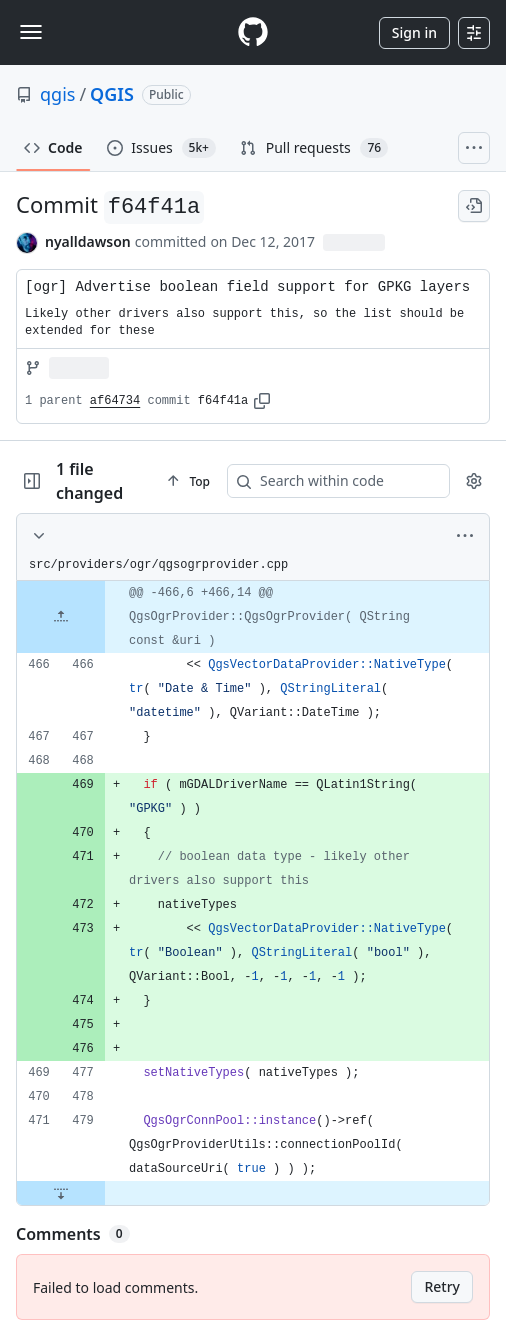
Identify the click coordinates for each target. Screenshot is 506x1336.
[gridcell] (253, 617)
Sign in (414, 32)
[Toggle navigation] (31, 32)
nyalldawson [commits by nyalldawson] (88, 241)
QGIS (112, 94)
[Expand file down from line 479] (61, 1193)
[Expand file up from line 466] (61, 617)
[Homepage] (253, 32)
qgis (57, 94)
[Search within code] (344, 481)
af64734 (115, 401)
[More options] (465, 536)
